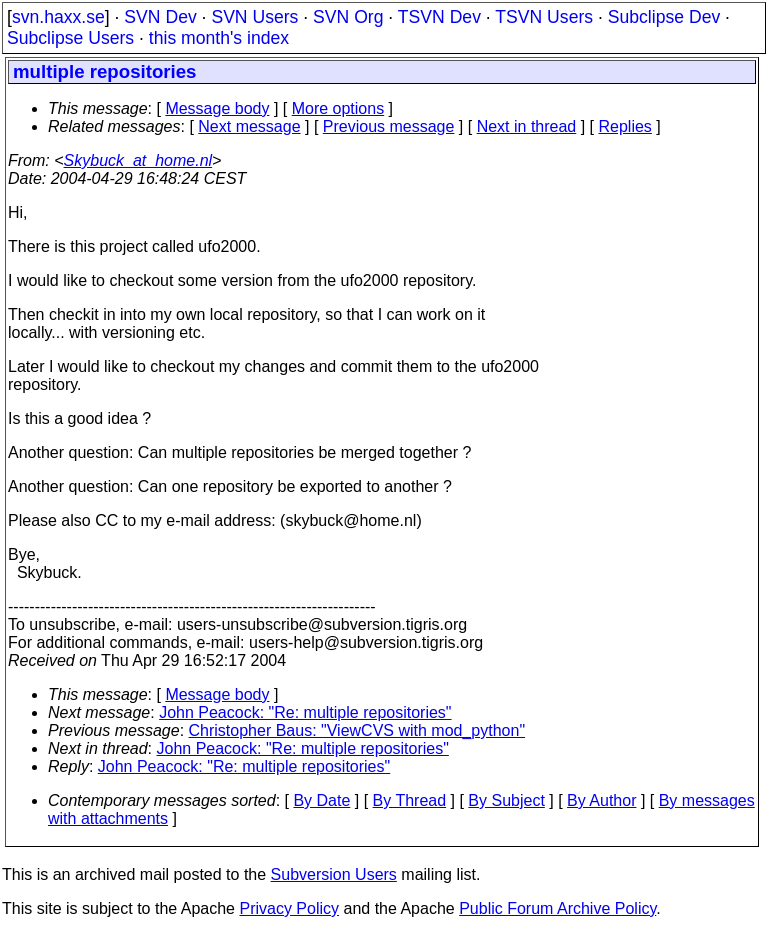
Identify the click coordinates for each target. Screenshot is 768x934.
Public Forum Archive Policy (557, 908)
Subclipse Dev (664, 17)
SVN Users (254, 17)
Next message (249, 126)
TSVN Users (544, 17)
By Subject (506, 800)
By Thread (410, 800)
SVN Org (348, 17)
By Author (601, 800)
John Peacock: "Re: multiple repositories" (305, 712)
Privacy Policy (289, 908)
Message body (217, 108)
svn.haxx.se (58, 17)
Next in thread (527, 126)
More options (338, 108)
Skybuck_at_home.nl (138, 160)
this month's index (219, 38)
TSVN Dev (439, 17)
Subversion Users (334, 874)
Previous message (389, 126)
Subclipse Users (70, 38)
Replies (625, 126)
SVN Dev (160, 17)
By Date (321, 800)
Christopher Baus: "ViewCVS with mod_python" (357, 730)
